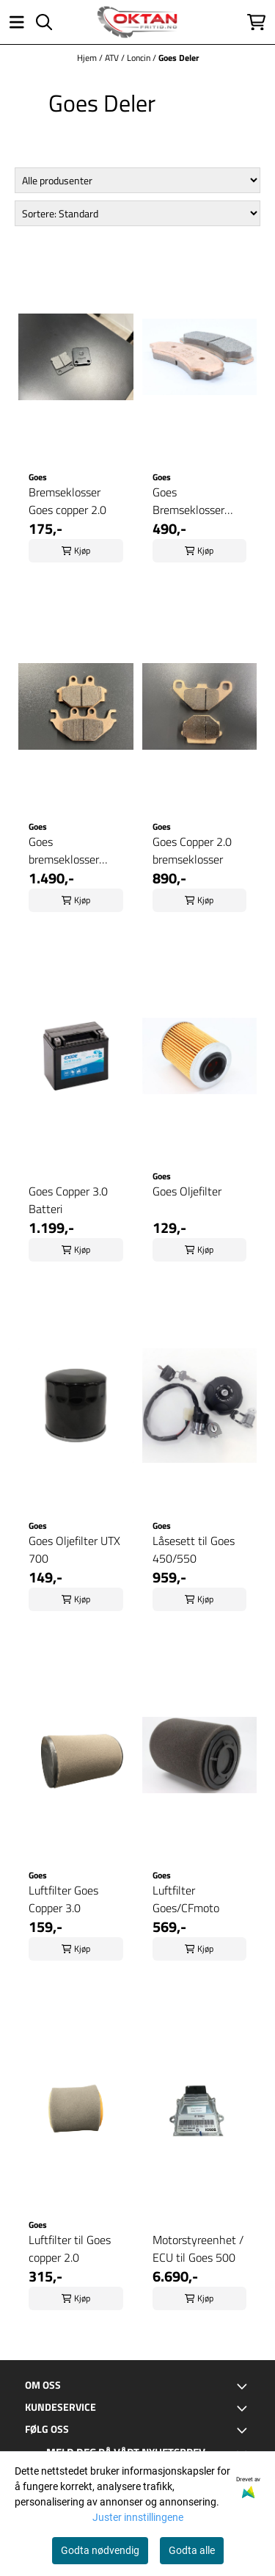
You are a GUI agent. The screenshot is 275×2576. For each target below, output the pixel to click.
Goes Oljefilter (187, 1191)
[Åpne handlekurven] (256, 22)
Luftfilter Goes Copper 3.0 (63, 1899)
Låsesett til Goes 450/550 (194, 1549)
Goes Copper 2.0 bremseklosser (192, 850)
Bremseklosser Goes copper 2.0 (67, 500)
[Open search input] (44, 22)
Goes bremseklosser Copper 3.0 (64, 850)
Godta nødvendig (100, 2550)
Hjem (88, 58)
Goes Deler (178, 58)
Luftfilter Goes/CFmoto (186, 1899)
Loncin (140, 58)
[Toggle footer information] (244, 2386)
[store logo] (137, 22)
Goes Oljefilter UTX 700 (74, 1549)
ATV (113, 58)
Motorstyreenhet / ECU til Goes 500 (198, 2248)
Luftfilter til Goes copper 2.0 (70, 2248)
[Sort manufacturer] (138, 180)
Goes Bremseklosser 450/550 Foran (190, 500)
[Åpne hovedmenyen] (17, 22)
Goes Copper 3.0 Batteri (68, 1200)
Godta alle (192, 2550)
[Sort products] (138, 213)
